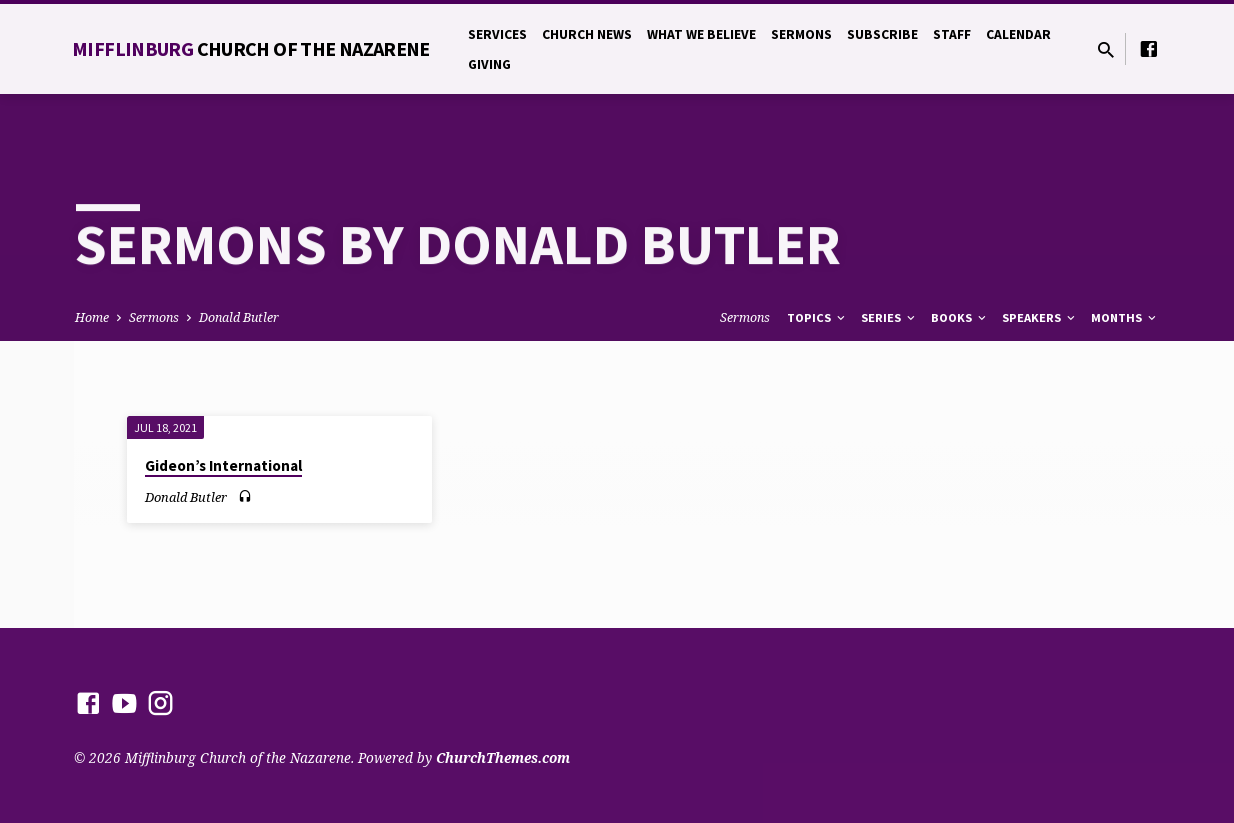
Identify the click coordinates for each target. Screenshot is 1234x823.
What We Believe (701, 34)
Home (92, 317)
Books (960, 317)
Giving (489, 64)
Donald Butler (239, 317)
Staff (952, 34)
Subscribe (882, 34)
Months (1125, 317)
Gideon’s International (223, 465)
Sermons (801, 34)
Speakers (1040, 317)
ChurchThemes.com (503, 757)
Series (889, 317)
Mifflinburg (251, 48)
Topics (817, 317)
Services (497, 34)
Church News (587, 34)
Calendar (1018, 34)
